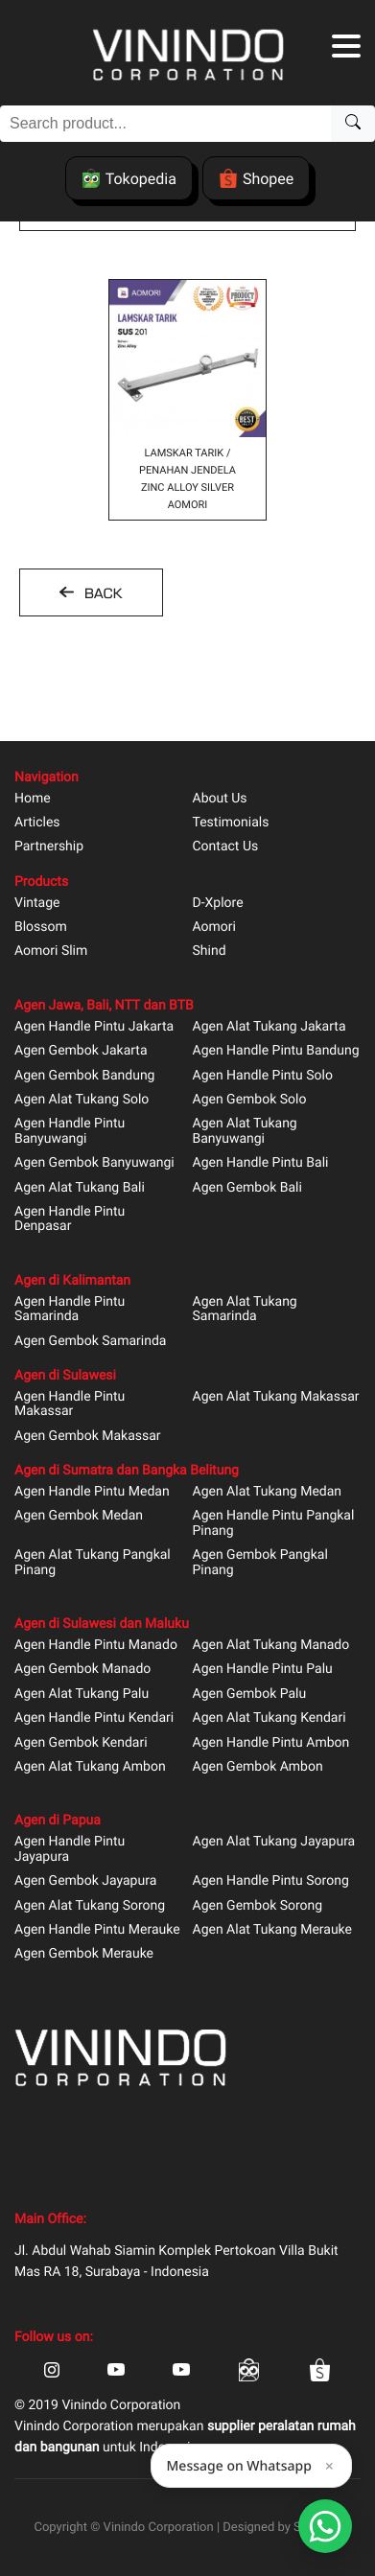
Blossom (40, 927)
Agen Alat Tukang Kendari (269, 1718)
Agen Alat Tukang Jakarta (269, 1027)
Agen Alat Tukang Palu (81, 1694)
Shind (209, 951)
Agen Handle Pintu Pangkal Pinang (274, 1523)
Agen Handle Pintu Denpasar (69, 1219)
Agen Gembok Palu (250, 1694)
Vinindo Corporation (159, 2527)
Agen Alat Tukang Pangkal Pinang (92, 1562)
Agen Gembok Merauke (83, 1954)
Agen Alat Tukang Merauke (273, 1930)
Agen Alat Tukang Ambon (90, 1767)
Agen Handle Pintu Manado (95, 1645)
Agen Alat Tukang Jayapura (274, 1842)
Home (32, 799)
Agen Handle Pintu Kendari (94, 1718)
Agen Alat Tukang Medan (267, 1492)
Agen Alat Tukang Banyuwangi (245, 1131)
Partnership (48, 847)
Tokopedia (129, 178)
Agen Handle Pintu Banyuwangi (69, 1131)
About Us (220, 799)
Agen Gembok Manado (82, 1669)
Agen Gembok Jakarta (81, 1051)
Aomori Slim (50, 951)
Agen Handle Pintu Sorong (271, 1881)
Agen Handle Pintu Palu (263, 1669)
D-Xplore (218, 903)
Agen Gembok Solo (250, 1100)
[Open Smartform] (325, 2526)
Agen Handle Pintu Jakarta (94, 1027)
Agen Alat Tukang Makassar (276, 1397)
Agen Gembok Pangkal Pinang (260, 1562)
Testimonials (231, 823)
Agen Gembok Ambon (258, 1767)
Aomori (214, 927)
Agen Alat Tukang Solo (81, 1100)
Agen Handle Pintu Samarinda (69, 1309)
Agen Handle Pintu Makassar (69, 1404)
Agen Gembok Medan (78, 1516)
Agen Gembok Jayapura (85, 1881)
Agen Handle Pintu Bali (261, 1163)
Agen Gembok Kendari (81, 1743)
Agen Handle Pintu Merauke (97, 1930)
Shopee (256, 178)
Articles (37, 823)
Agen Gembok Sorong (258, 1906)
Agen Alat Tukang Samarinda (245, 1309)
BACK (101, 593)
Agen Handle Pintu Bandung (276, 1051)
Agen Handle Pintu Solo (263, 1076)
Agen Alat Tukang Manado (271, 1645)
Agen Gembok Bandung (84, 1076)
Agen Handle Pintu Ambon (271, 1743)
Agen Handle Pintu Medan (92, 1492)
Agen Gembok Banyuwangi (94, 1163)
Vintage (37, 903)
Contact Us (226, 847)
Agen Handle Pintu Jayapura (69, 1849)
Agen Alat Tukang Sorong (89, 1906)
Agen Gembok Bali (247, 1188)
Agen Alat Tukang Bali (79, 1188)
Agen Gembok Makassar (87, 1436)
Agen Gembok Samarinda (90, 1341)
